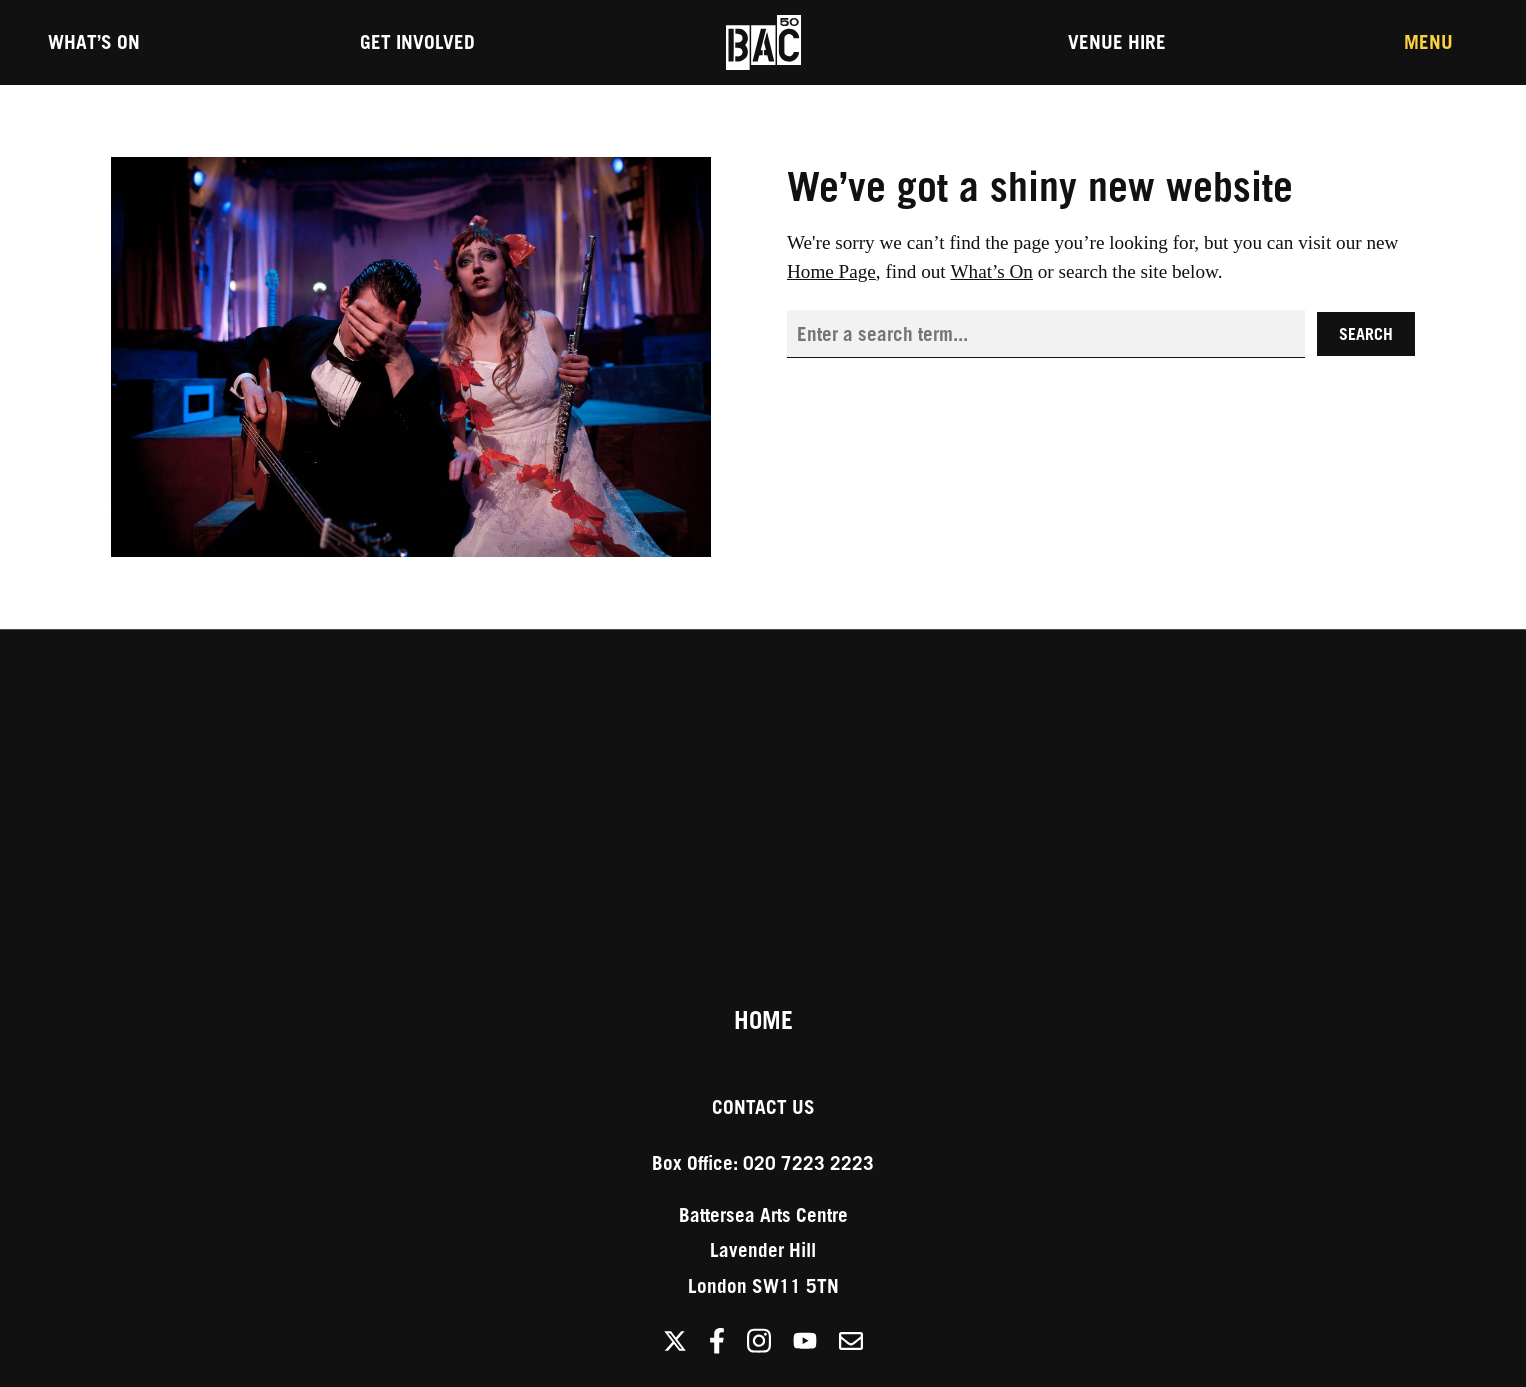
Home (763, 1020)
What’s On (94, 41)
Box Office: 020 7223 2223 (763, 1162)
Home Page (831, 271)
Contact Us (763, 1106)
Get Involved (417, 41)
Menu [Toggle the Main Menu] (1428, 41)
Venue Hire (1117, 41)
